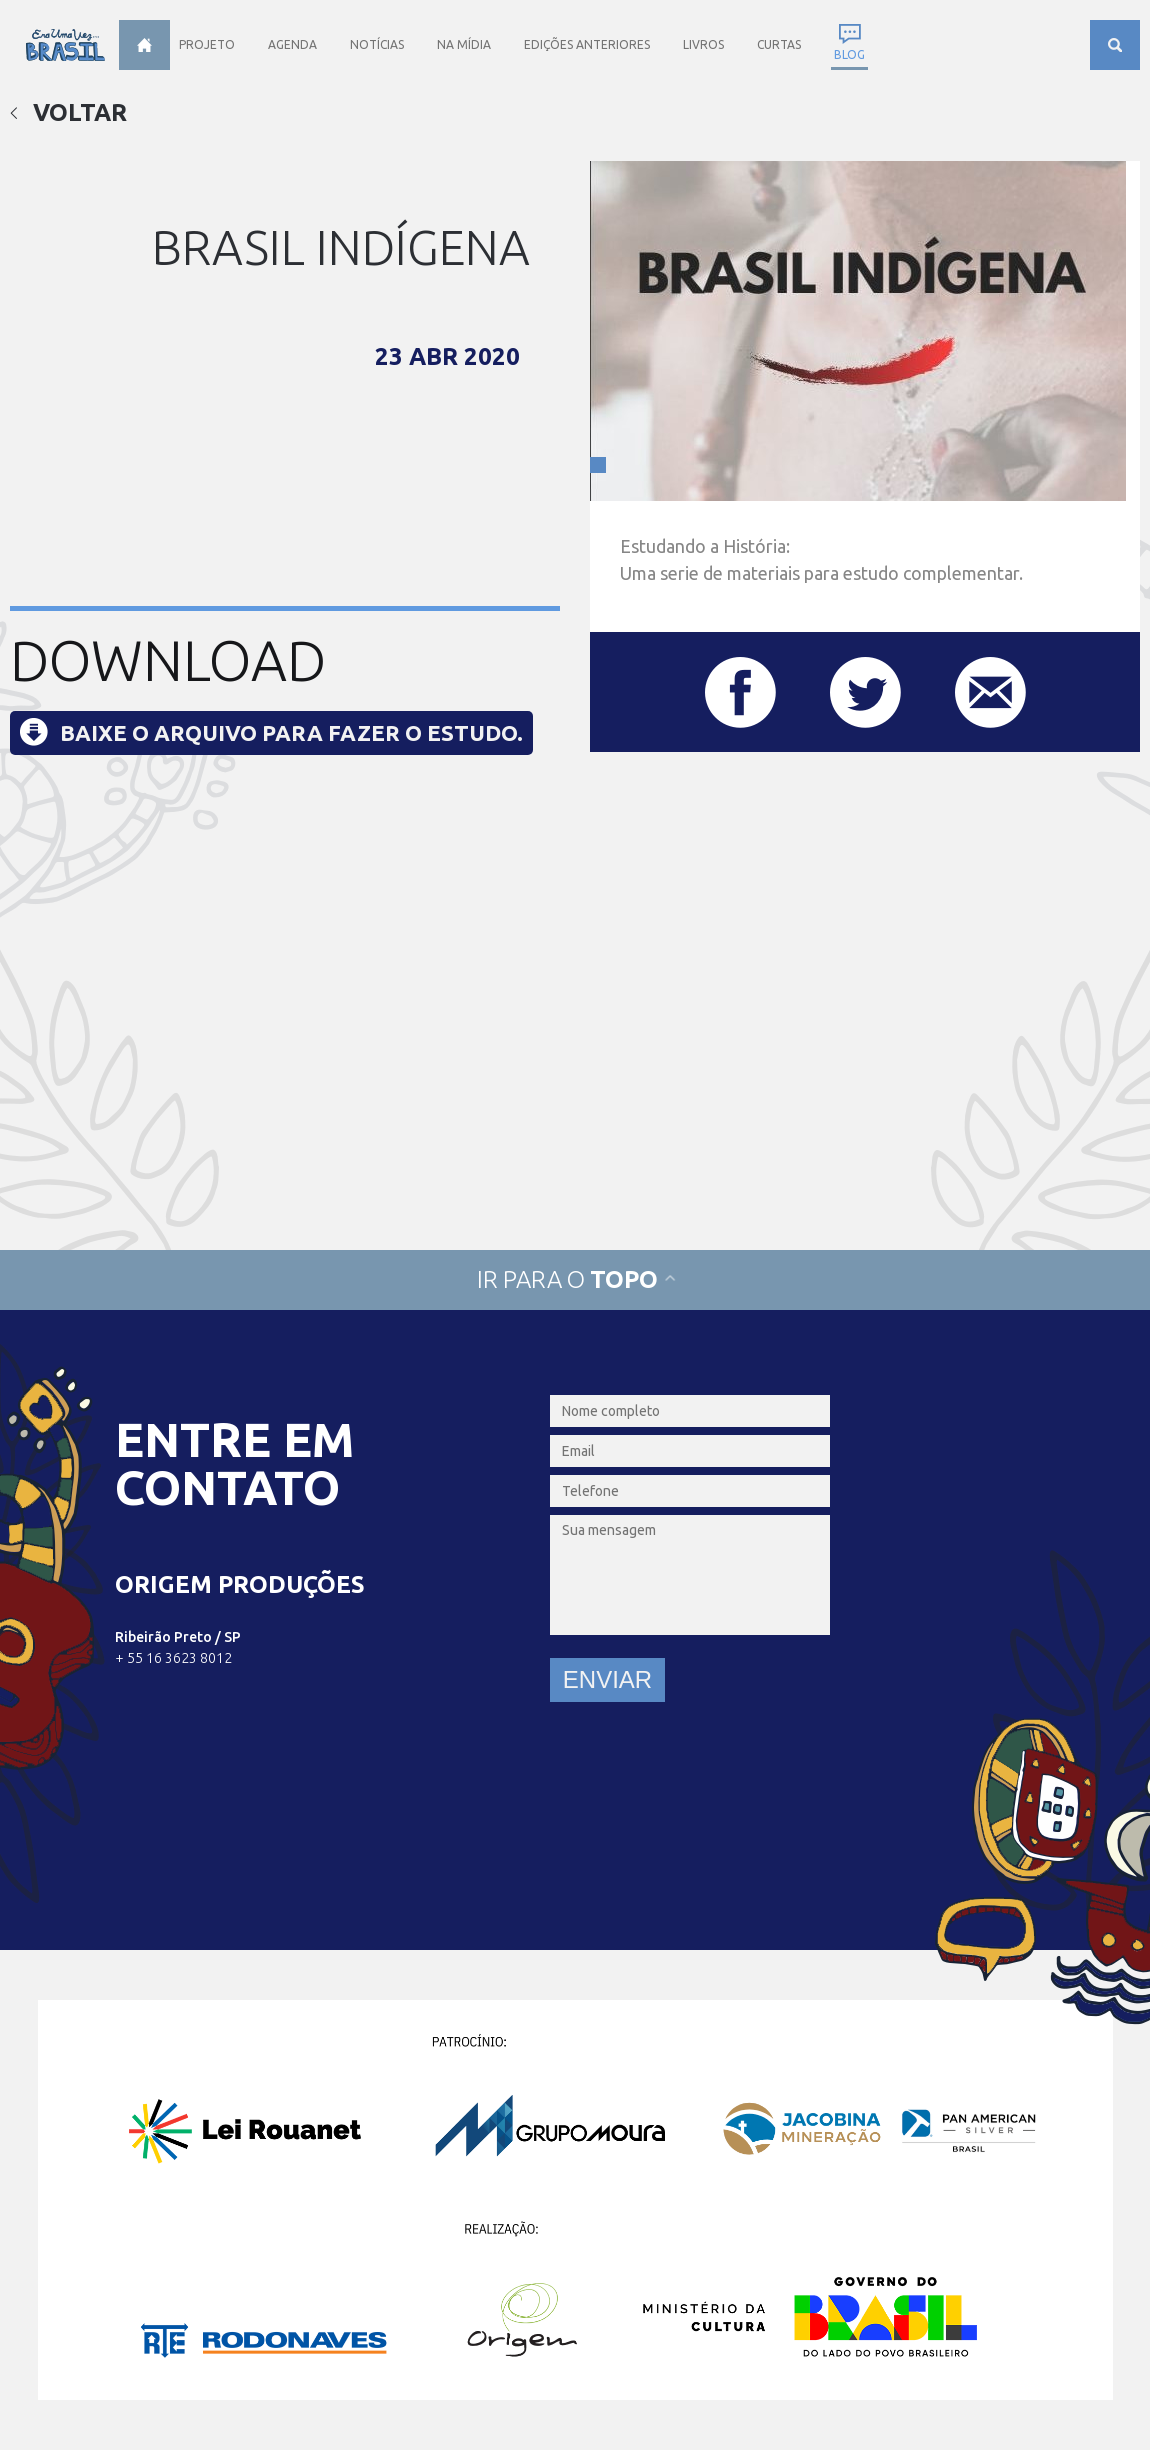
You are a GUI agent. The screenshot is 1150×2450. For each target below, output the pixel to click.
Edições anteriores (587, 44)
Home (144, 45)
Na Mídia (464, 44)
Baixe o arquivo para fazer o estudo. (291, 732)
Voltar (68, 112)
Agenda (292, 44)
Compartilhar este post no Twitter (865, 692)
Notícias (377, 44)
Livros (703, 44)
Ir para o (575, 1279)
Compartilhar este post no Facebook (740, 692)
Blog (849, 54)
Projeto (207, 44)
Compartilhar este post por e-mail (990, 692)
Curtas (779, 44)
